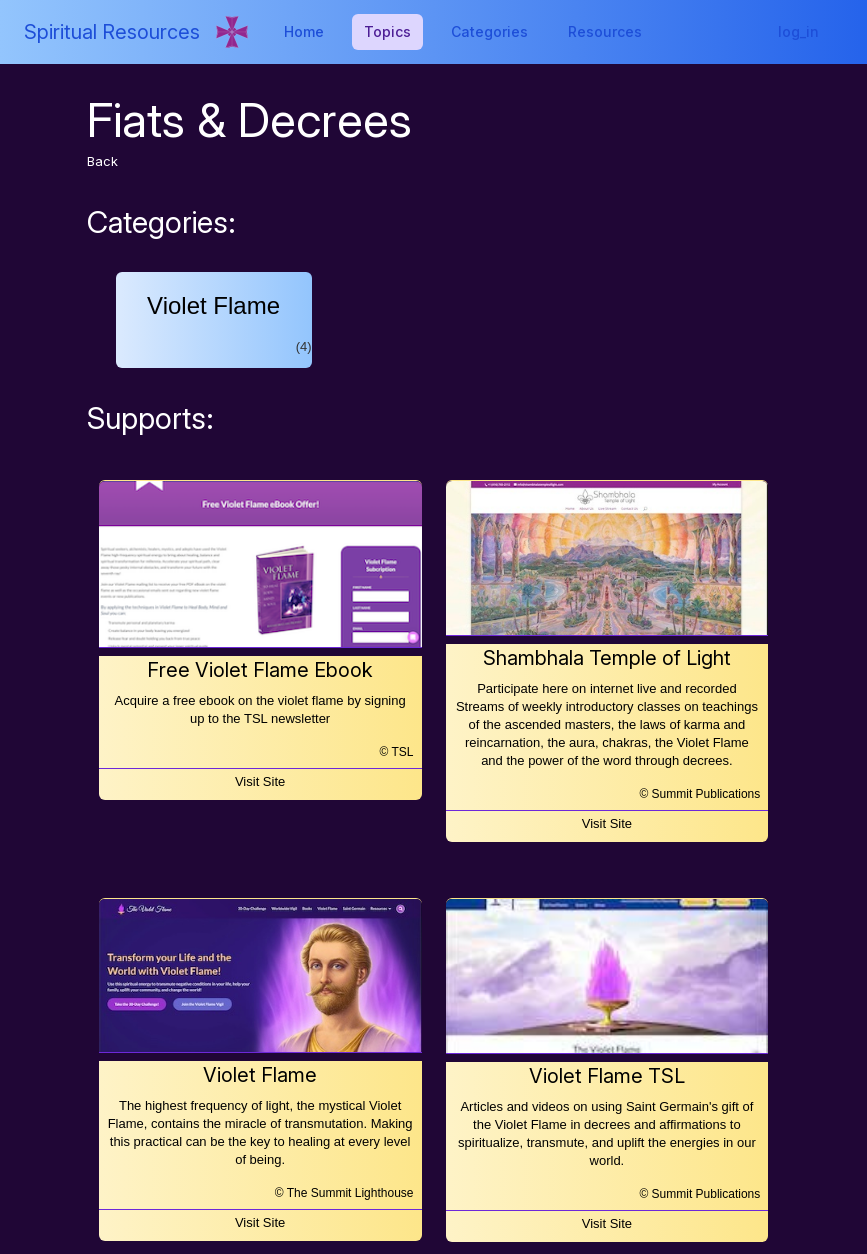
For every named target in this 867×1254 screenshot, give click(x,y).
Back (102, 161)
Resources (605, 31)
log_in (798, 31)
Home (304, 31)
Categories (489, 31)
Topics (387, 31)
